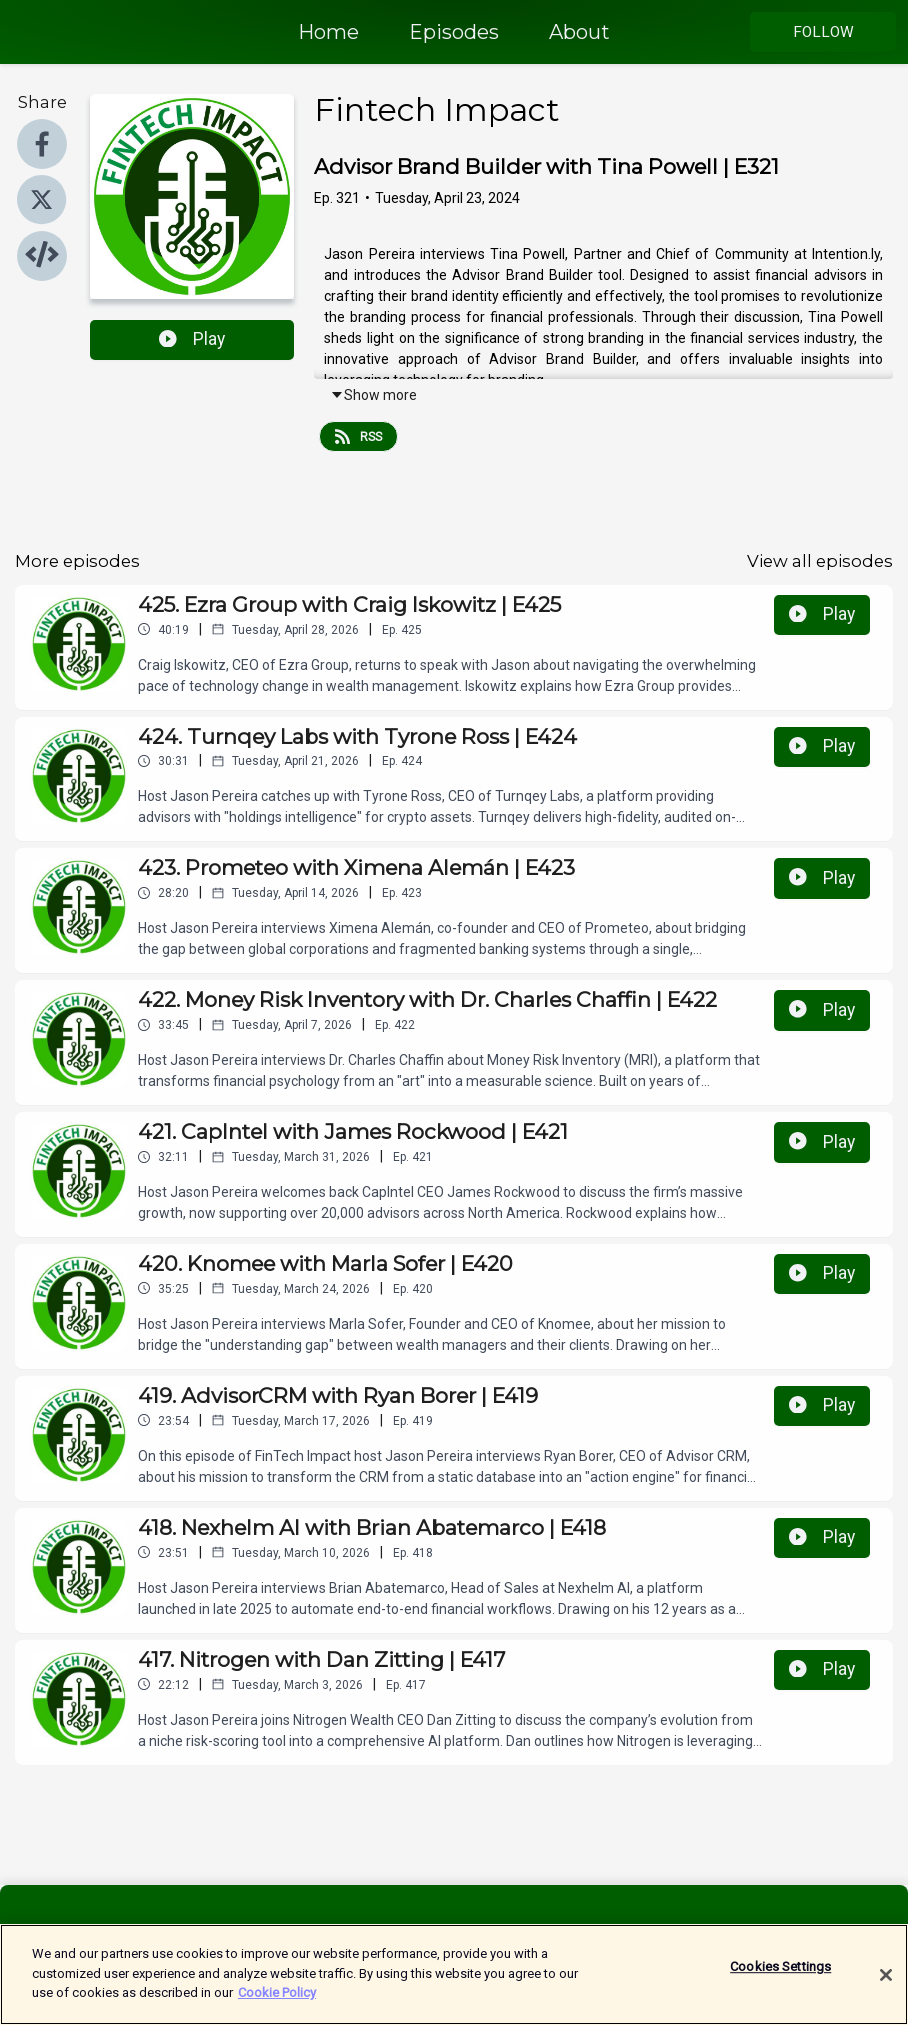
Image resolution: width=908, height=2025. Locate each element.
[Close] (886, 1986)
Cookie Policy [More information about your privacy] (277, 2003)
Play (192, 339)
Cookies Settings (780, 1977)
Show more (373, 395)
